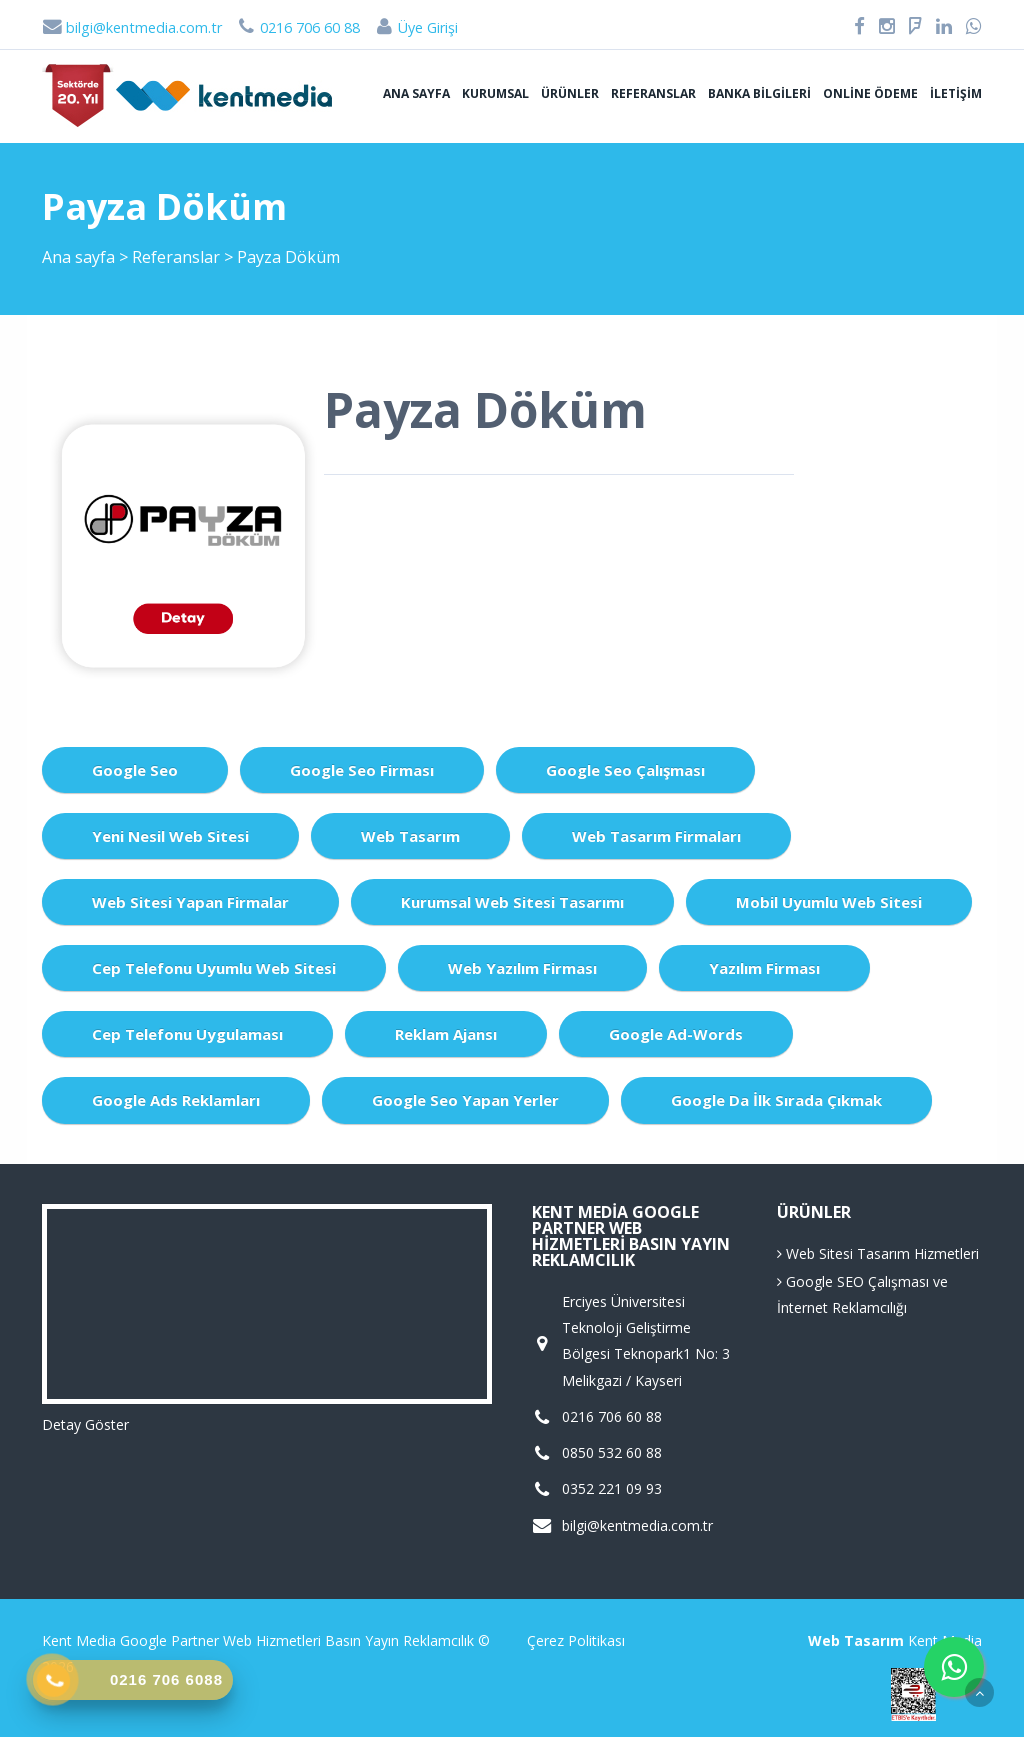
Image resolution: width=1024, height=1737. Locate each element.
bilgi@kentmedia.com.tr (132, 27)
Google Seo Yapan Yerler (465, 1100)
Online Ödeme (870, 93)
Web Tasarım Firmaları (656, 836)
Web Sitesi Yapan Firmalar (190, 902)
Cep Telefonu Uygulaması (187, 1034)
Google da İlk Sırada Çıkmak (776, 1100)
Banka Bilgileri (759, 93)
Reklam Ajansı (446, 1034)
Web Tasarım (410, 836)
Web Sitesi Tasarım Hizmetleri (878, 1253)
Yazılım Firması (764, 968)
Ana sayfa (416, 93)
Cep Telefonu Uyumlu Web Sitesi (214, 968)
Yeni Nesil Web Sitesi (170, 836)
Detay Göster (85, 1424)
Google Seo (135, 770)
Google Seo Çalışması (625, 770)
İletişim (956, 93)
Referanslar (653, 93)
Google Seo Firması (362, 770)
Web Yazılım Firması (522, 968)
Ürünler (570, 93)
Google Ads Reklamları (176, 1100)
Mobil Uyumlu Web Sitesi (829, 902)
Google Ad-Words (676, 1034)
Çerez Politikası (576, 1640)
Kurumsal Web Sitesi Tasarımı (512, 902)
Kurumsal (495, 93)
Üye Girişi (416, 27)
